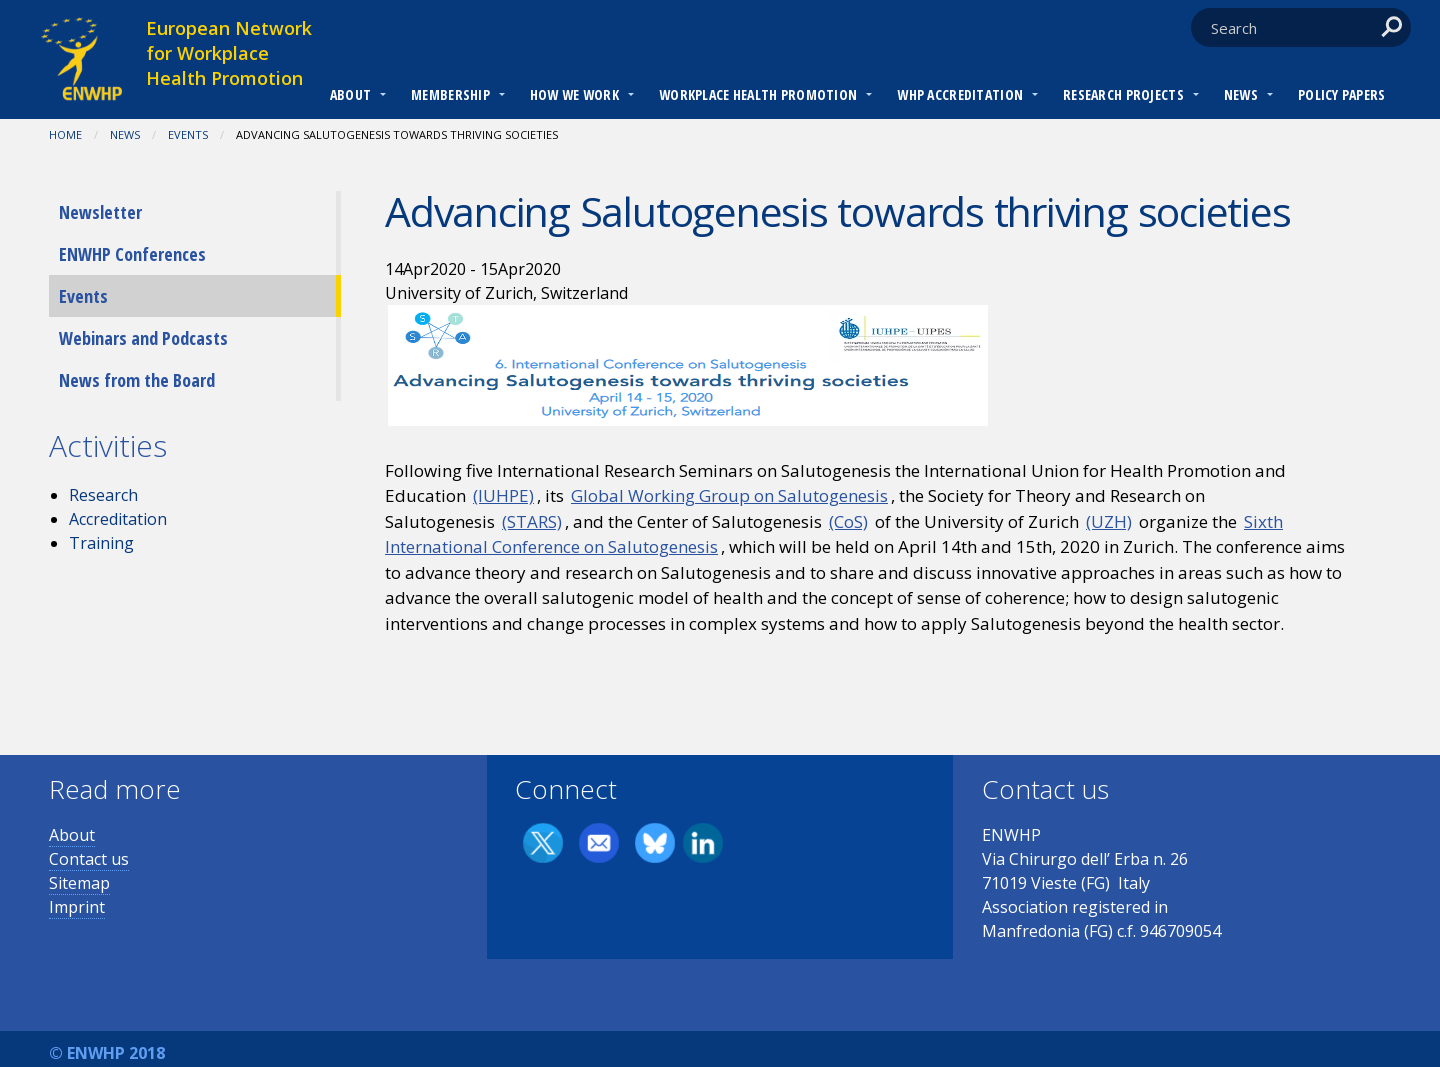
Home (65, 134)
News (1241, 94)
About (350, 94)
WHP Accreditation (960, 94)
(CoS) (848, 521)
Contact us (89, 859)
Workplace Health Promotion (758, 94)
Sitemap (79, 883)
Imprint (77, 907)
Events (188, 134)
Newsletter (100, 212)
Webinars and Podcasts (143, 338)
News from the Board (137, 380)
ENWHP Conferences (132, 254)
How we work (574, 94)
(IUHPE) (503, 495)
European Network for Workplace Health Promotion (229, 53)
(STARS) (532, 521)
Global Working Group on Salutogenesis (729, 495)
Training (101, 543)
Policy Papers (1342, 94)
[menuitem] (350, 97)
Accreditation (118, 519)
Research (103, 495)
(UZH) (1109, 521)
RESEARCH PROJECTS (1123, 94)
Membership (450, 94)
